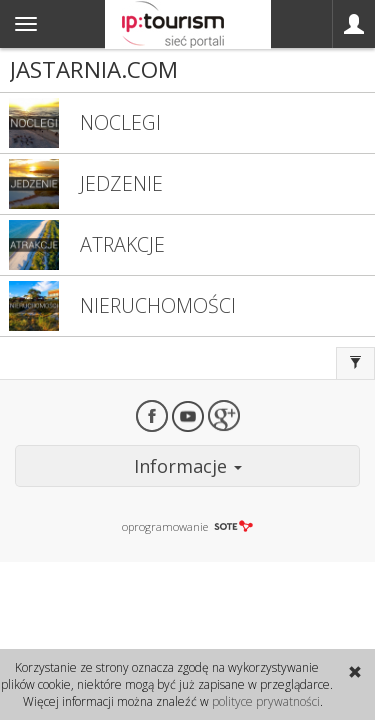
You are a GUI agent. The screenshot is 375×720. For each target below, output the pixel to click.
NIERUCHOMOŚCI (158, 305)
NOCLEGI (120, 122)
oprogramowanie (187, 526)
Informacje (188, 466)
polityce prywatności (266, 701)
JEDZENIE (121, 183)
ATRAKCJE (122, 244)
